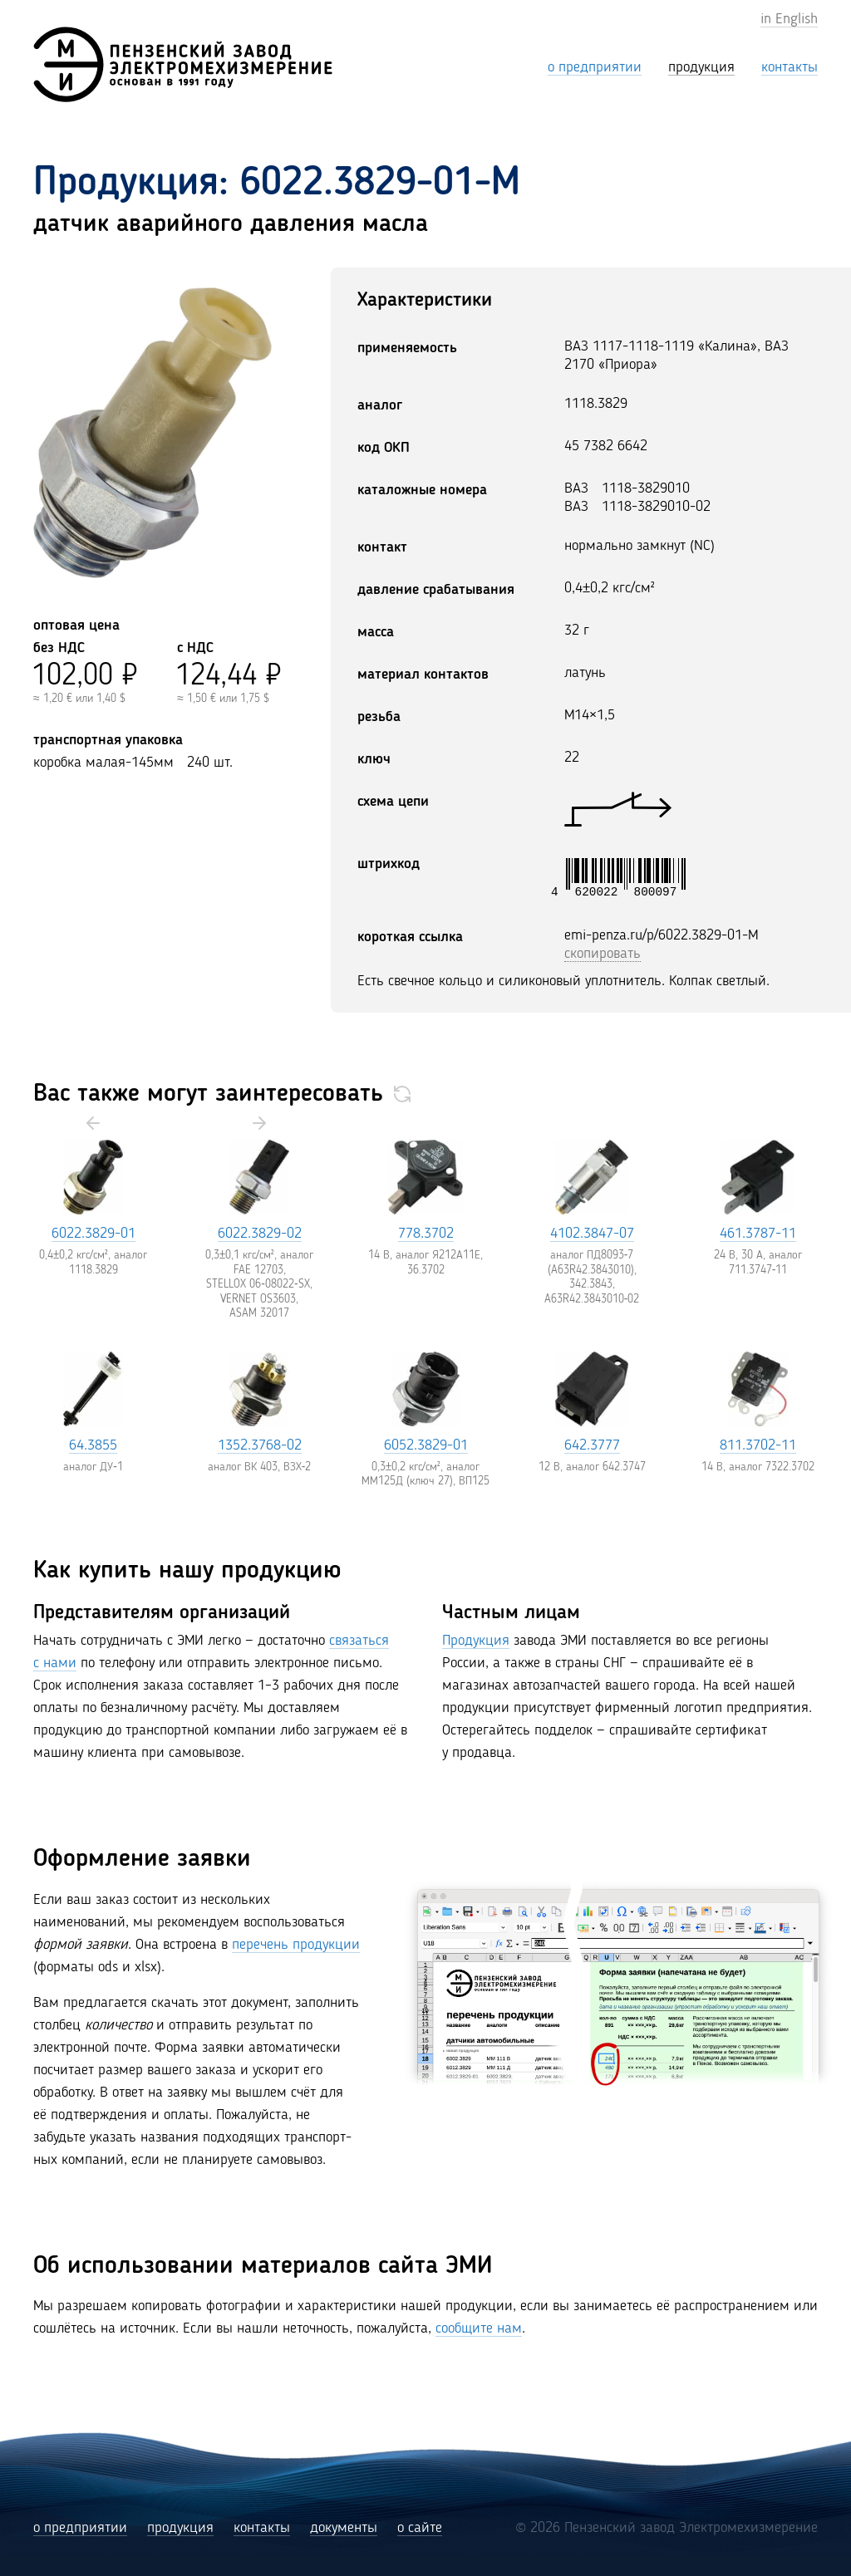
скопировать (602, 953)
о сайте (419, 2527)
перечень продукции (296, 1944)
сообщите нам (478, 2328)
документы (343, 2527)
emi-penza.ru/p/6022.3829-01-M (661, 935)
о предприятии (80, 2527)
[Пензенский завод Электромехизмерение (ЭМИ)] (183, 64)
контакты (262, 2527)
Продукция (475, 1640)
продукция (180, 2527)
